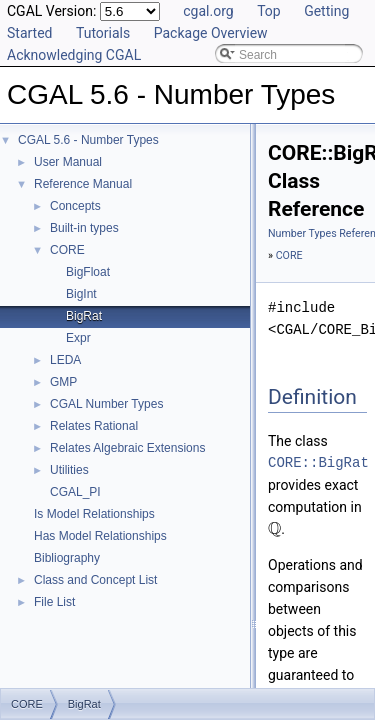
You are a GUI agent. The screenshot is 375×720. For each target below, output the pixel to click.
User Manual (68, 162)
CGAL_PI (75, 492)
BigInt (81, 294)
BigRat (84, 316)
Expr (78, 338)
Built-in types (84, 228)
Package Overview (211, 33)
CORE (67, 250)
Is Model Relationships (94, 514)
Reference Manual (83, 184)
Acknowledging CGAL (74, 55)
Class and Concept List (95, 580)
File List (54, 602)
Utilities (69, 470)
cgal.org (208, 11)
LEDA (65, 360)
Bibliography (67, 558)
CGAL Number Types (106, 404)
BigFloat (88, 272)
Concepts (75, 206)
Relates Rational (94, 426)
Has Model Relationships (100, 536)
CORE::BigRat (318, 462)
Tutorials (103, 33)
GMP (63, 382)
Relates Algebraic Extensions (127, 448)
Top (269, 11)
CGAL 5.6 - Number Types (88, 140)
